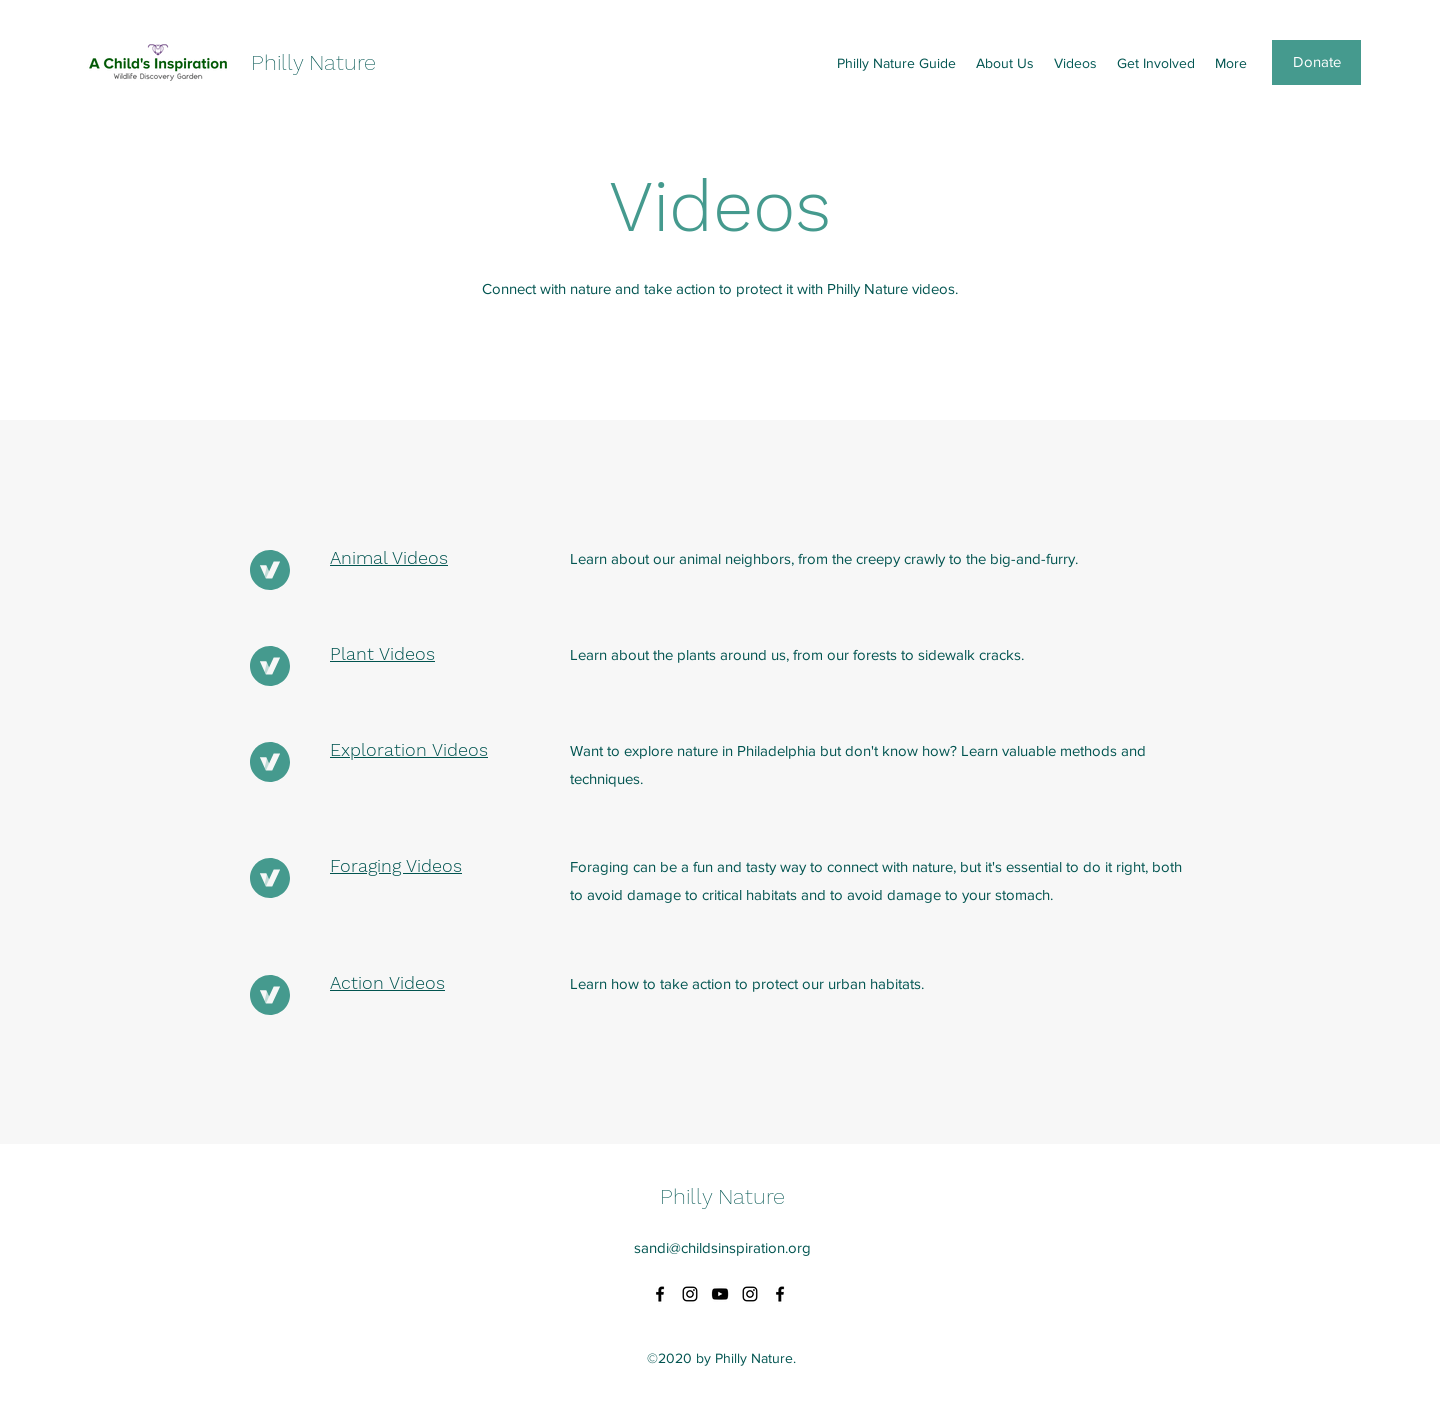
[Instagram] (690, 1294)
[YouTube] (720, 1294)
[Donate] (1316, 62)
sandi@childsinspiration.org (722, 1247)
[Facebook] (660, 1294)
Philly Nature (313, 62)
